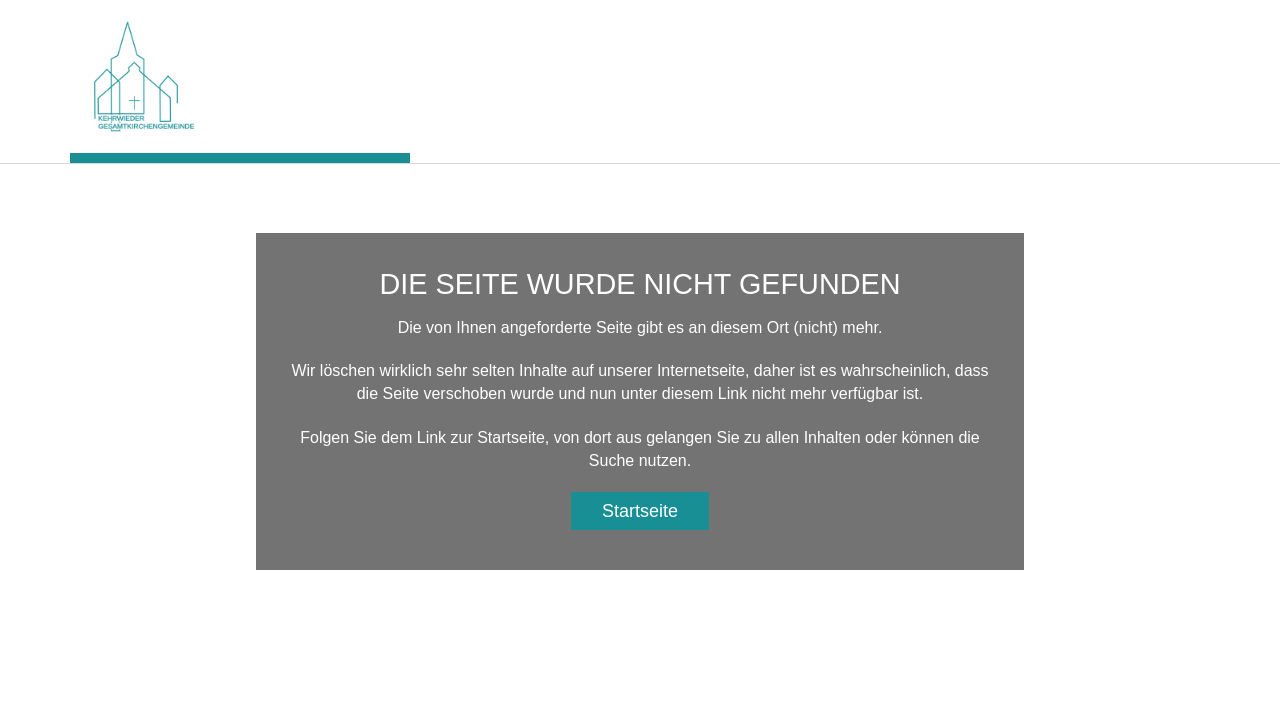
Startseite (640, 511)
